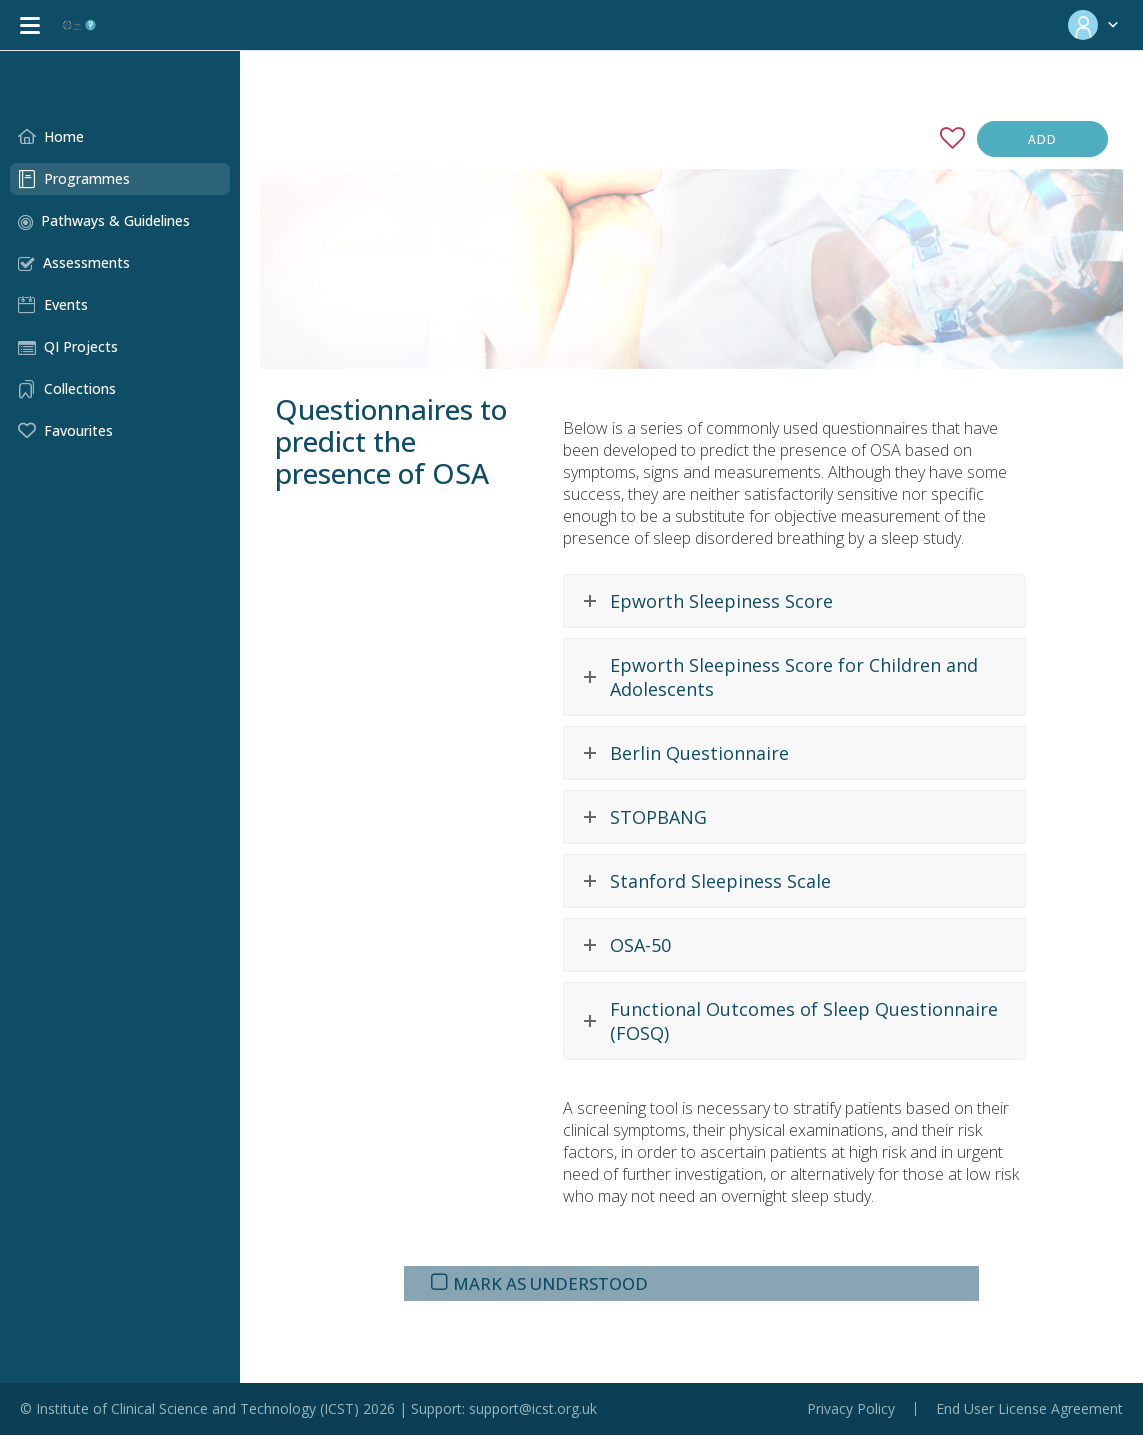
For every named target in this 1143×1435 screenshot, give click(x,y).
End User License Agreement (1029, 1409)
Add (1042, 139)
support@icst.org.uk (533, 1408)
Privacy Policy (851, 1409)
